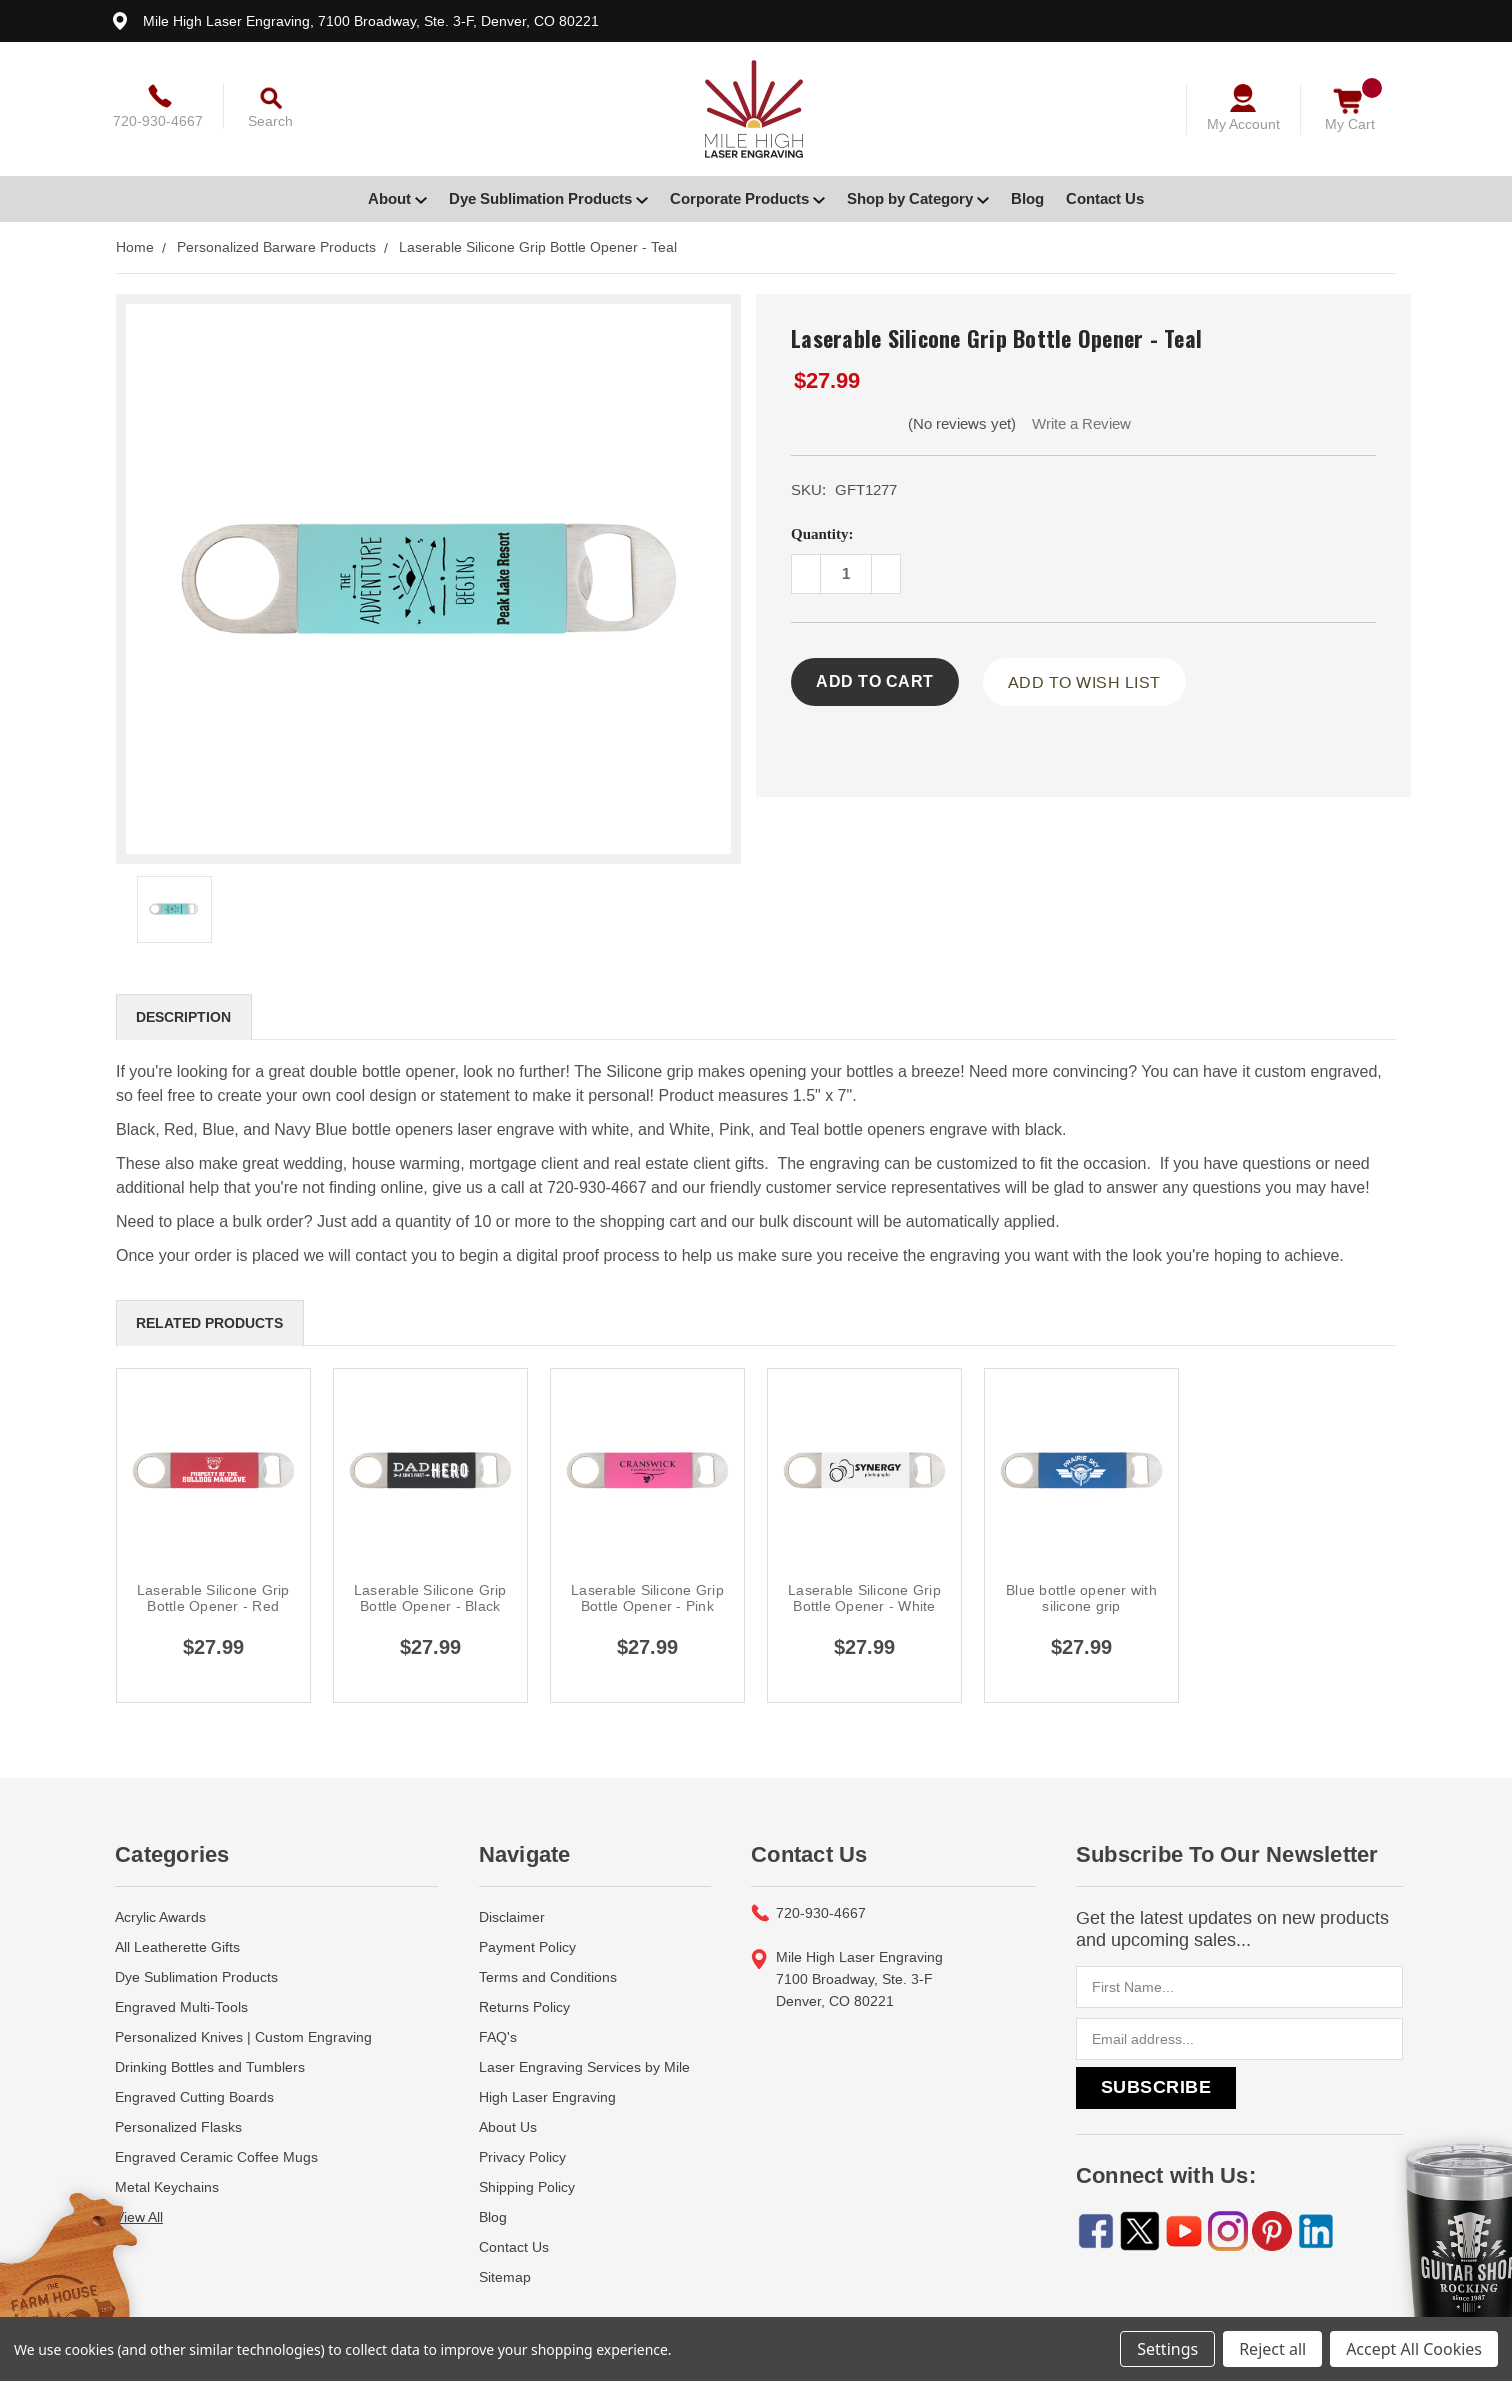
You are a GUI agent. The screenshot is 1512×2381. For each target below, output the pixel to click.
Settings (1167, 2349)
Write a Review (1081, 423)
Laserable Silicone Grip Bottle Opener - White (864, 1598)
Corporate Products (747, 198)
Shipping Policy (527, 2187)
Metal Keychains (167, 2187)
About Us (508, 2127)
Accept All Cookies (1414, 2349)
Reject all (1272, 2349)
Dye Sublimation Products (548, 198)
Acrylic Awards (160, 1917)
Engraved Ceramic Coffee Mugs (216, 2157)
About (397, 198)
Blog (1027, 198)
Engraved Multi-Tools (181, 2007)
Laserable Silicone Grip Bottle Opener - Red (213, 1598)
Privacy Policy (522, 2157)
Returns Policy (524, 2007)
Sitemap (505, 2277)
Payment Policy (527, 1947)
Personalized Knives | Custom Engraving (243, 2037)
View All (139, 2217)
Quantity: (822, 534)
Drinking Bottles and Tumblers (210, 2067)
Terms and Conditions (548, 1977)
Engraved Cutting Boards (194, 2097)
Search (270, 121)
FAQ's (498, 2037)
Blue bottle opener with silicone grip (1081, 1598)
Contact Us (1105, 198)
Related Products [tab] (209, 1323)
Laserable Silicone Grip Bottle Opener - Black (430, 1598)
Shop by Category (918, 198)
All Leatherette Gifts (177, 1947)
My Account (1243, 124)
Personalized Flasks (178, 2127)
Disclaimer (512, 1917)
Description (183, 1017)
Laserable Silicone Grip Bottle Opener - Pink (647, 1598)
